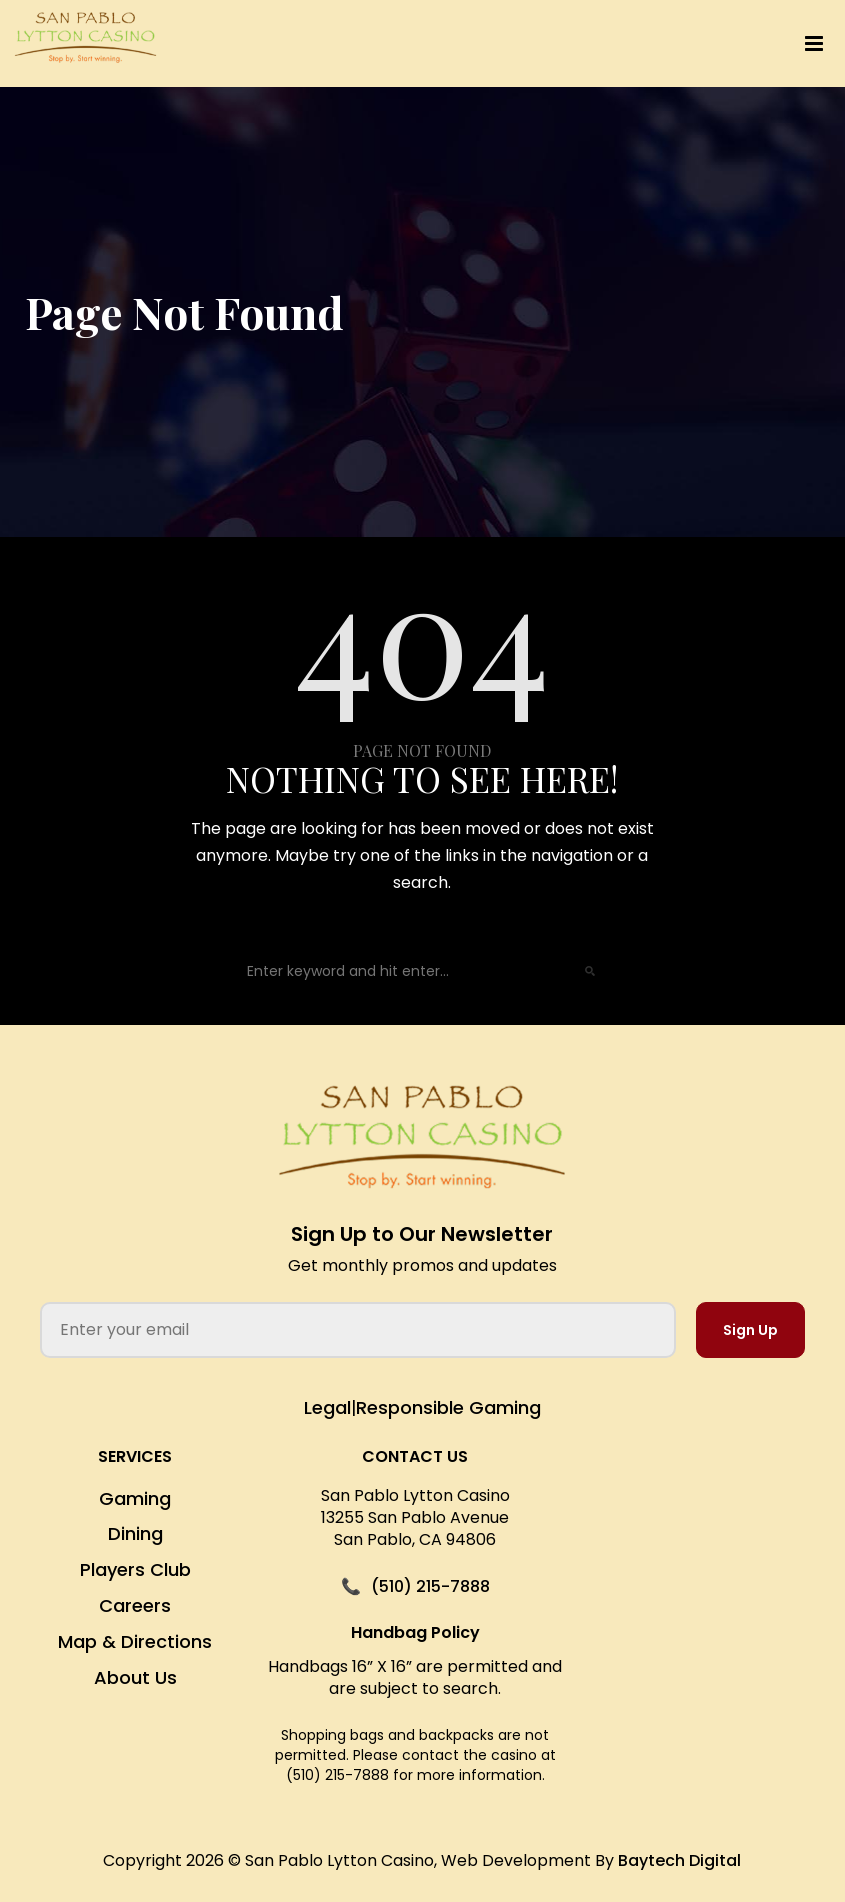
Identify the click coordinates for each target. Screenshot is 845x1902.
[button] (552, 43)
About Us (135, 1677)
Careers (135, 1605)
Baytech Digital (679, 1860)
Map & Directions (135, 1641)
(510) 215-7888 (430, 1587)
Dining (135, 1533)
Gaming (135, 1498)
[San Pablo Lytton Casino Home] (422, 1137)
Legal (327, 1407)
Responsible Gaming (448, 1407)
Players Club (135, 1569)
